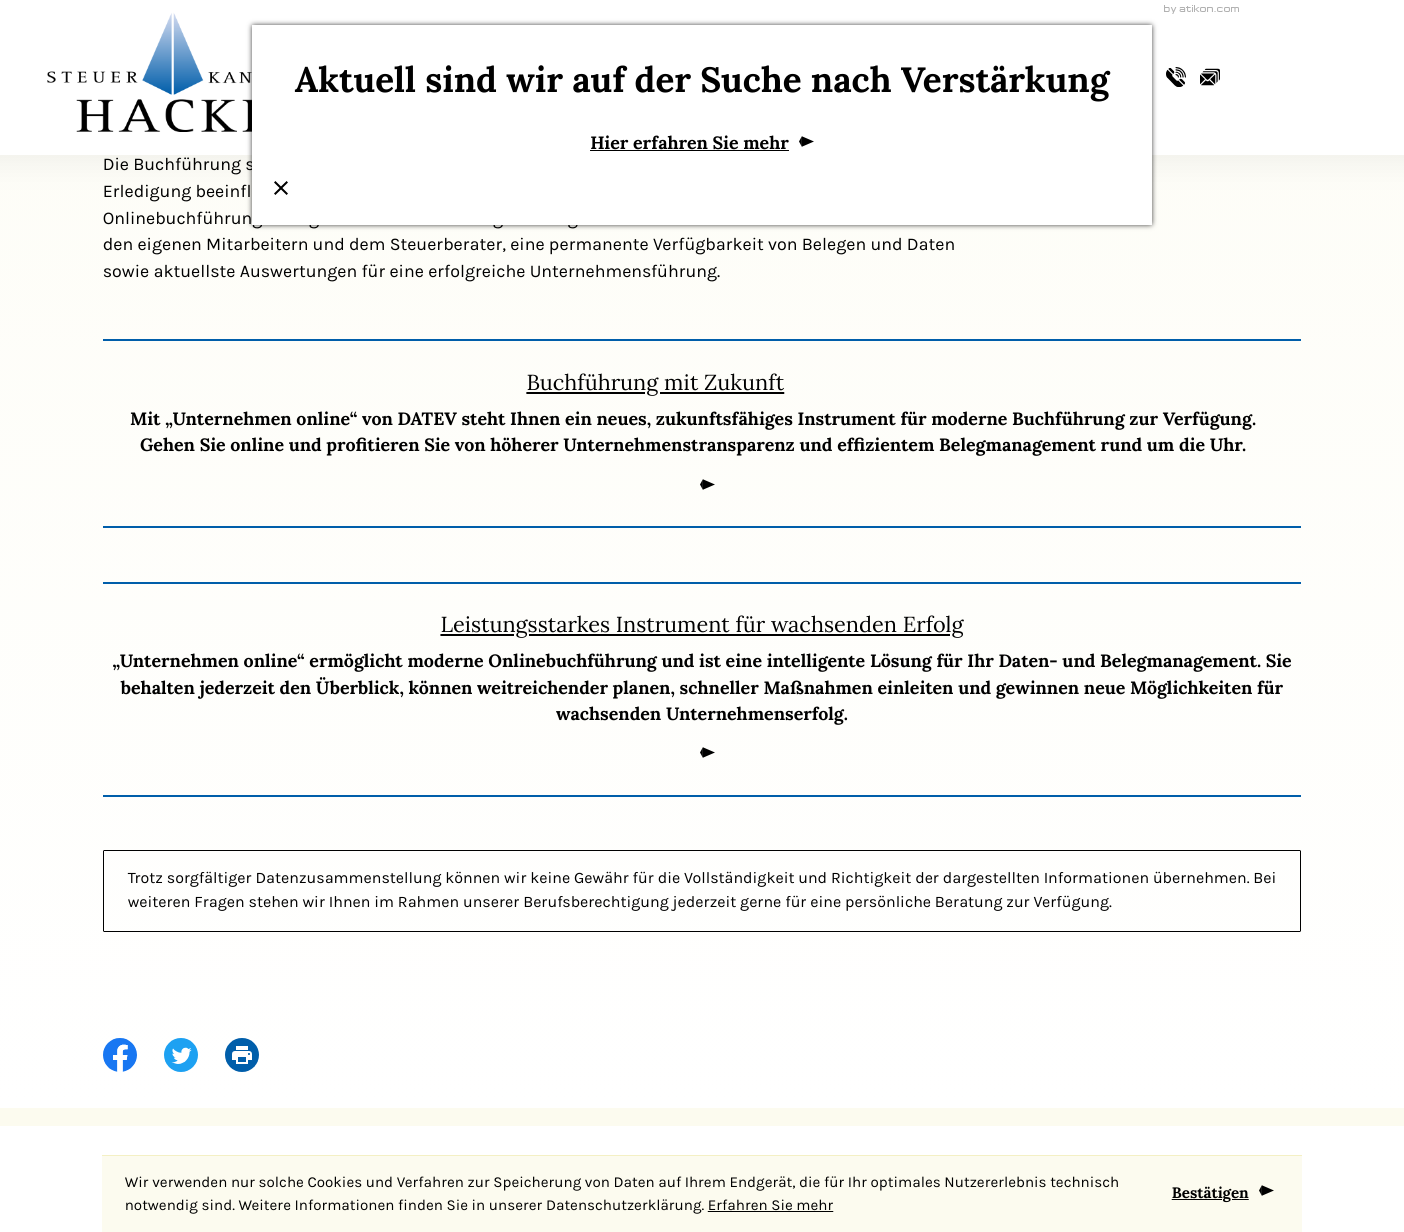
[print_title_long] (255, 1055)
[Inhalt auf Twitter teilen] (194, 1055)
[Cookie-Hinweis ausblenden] (1223, 1194)
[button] (1176, 79)
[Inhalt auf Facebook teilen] (133, 1055)
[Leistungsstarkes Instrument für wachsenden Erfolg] (702, 689)
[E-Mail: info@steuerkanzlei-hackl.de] (1210, 79)
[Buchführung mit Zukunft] (702, 433)
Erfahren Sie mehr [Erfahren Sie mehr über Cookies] (770, 1205)
